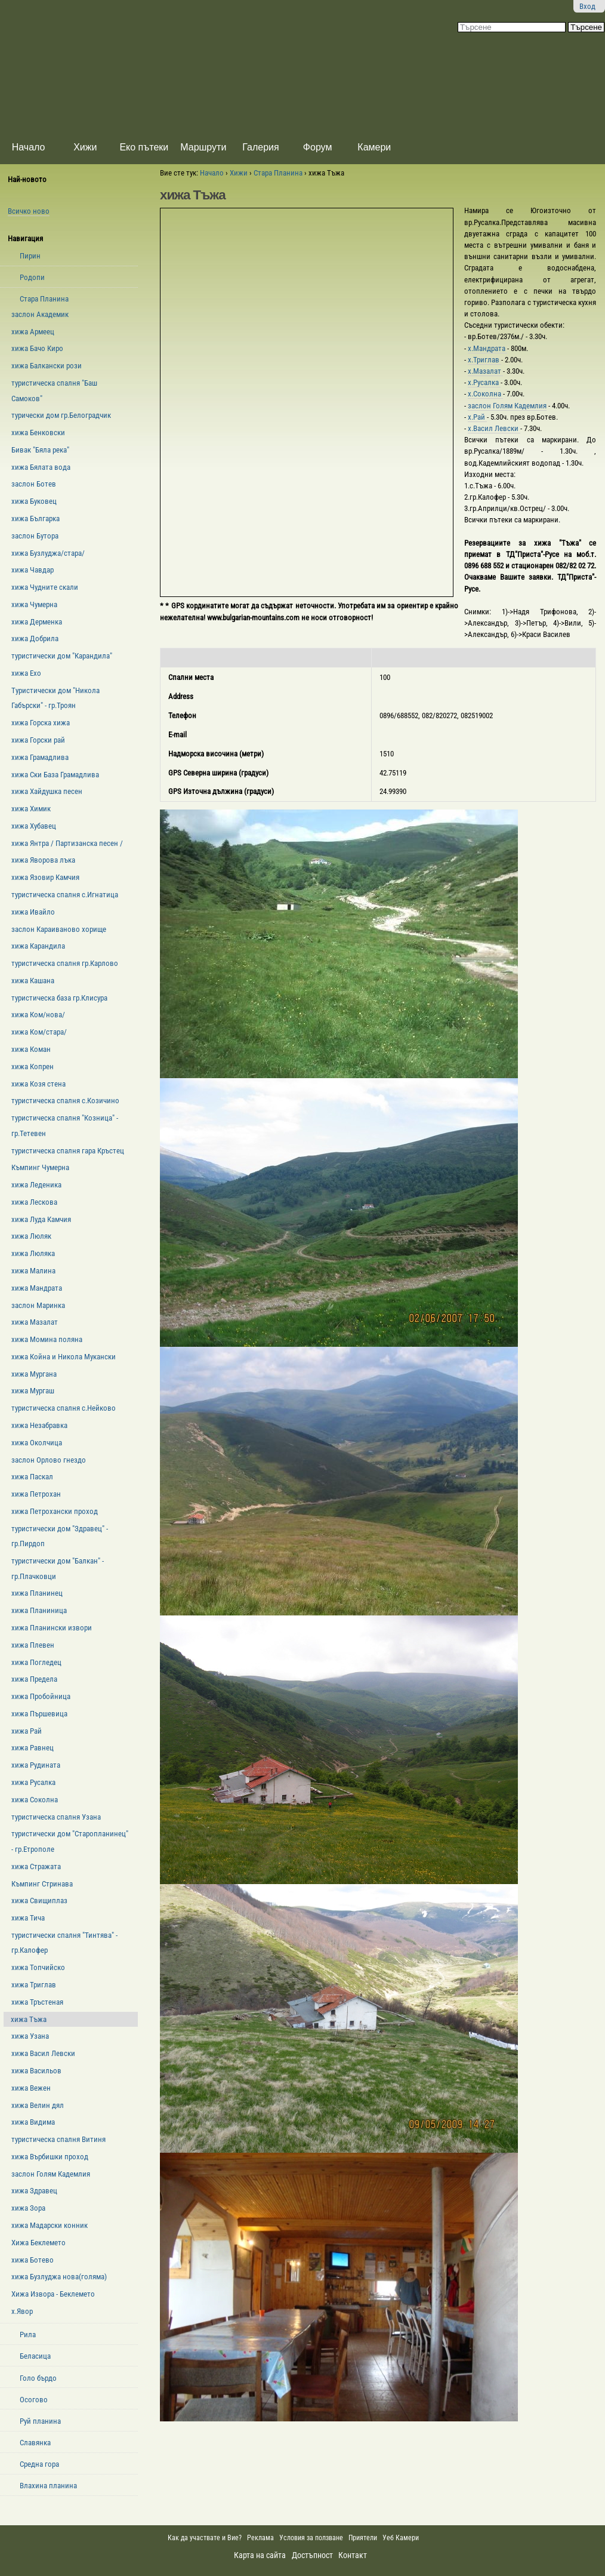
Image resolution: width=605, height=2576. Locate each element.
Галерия (260, 147)
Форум (317, 147)
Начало (28, 147)
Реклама (260, 2538)
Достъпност (312, 2555)
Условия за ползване (311, 2538)
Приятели (362, 2538)
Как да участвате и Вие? (205, 2538)
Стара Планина (278, 172)
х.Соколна (485, 393)
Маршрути (203, 147)
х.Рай (477, 417)
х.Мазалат (485, 371)
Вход (587, 6)
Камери (374, 147)
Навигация (25, 238)
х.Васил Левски (494, 428)
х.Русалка (484, 382)
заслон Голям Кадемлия (507, 405)
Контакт (352, 2555)
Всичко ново (29, 211)
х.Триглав (484, 359)
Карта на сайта (260, 2555)
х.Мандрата (487, 348)
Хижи (85, 147)
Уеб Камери (401, 2538)
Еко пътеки (143, 147)
